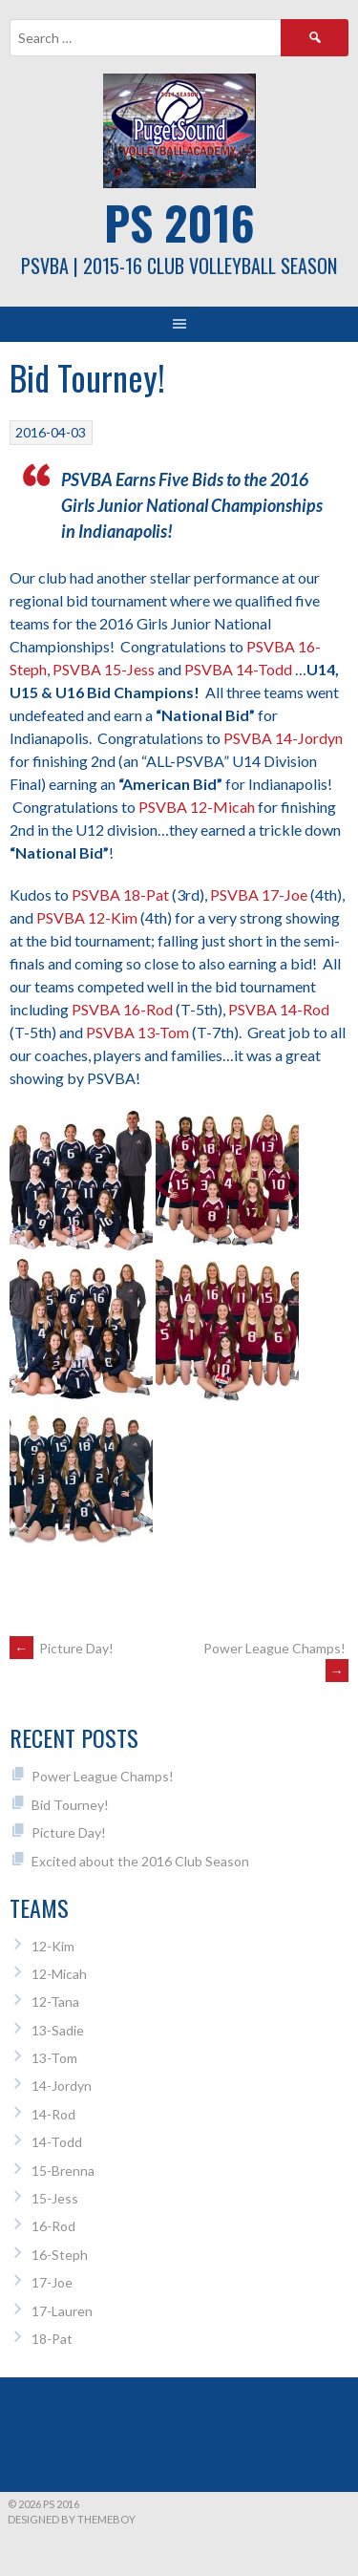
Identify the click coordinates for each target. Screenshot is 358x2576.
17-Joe (52, 2282)
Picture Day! (62, 1648)
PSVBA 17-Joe (258, 894)
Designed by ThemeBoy (72, 2519)
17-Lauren (62, 2311)
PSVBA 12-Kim (86, 917)
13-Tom (54, 2058)
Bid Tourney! (70, 1805)
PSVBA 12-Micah (196, 807)
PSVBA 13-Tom (137, 1032)
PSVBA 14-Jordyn (283, 738)
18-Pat (52, 2339)
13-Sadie (58, 2030)
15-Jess (55, 2198)
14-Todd (57, 2142)
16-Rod (53, 2226)
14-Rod (53, 2114)
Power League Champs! (103, 1776)
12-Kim (53, 1946)
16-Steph (60, 2254)
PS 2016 (179, 222)
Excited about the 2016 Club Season (140, 1861)
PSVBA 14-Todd (238, 669)
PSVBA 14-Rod (278, 1009)
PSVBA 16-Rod (122, 1009)
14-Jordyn (62, 2085)
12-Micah (59, 1974)
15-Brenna (63, 2170)
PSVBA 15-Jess (104, 669)
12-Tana (55, 2001)
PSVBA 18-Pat (120, 894)
